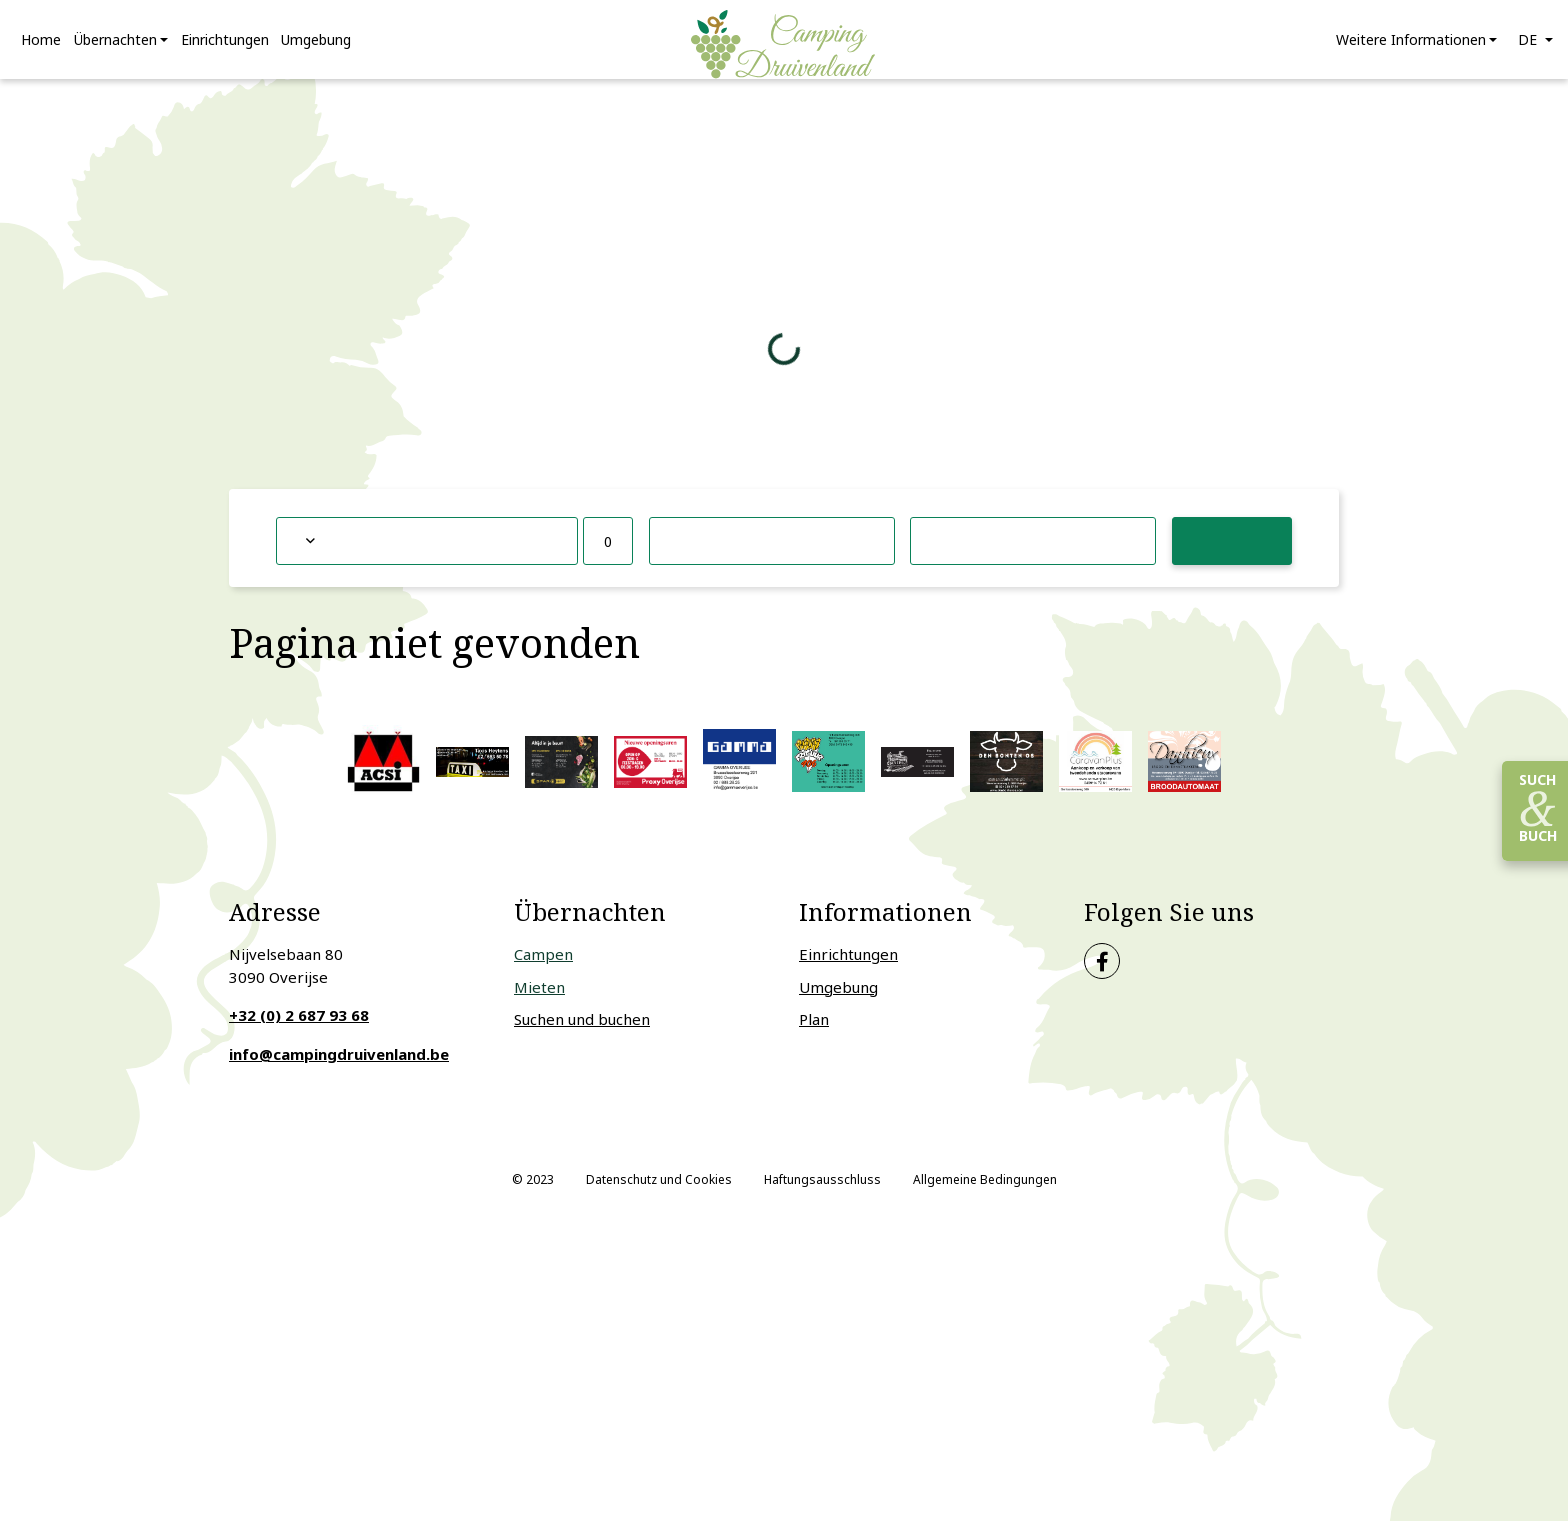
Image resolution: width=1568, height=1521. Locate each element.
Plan (814, 1031)
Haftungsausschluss (822, 1191)
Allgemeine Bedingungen (985, 1191)
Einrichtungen (848, 966)
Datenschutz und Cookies (659, 1191)
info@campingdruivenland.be (339, 1066)
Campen (543, 966)
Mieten (539, 999)
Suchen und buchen (582, 1031)
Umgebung (838, 999)
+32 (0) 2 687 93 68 (299, 1027)
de (1529, 45)
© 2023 (533, 1191)
